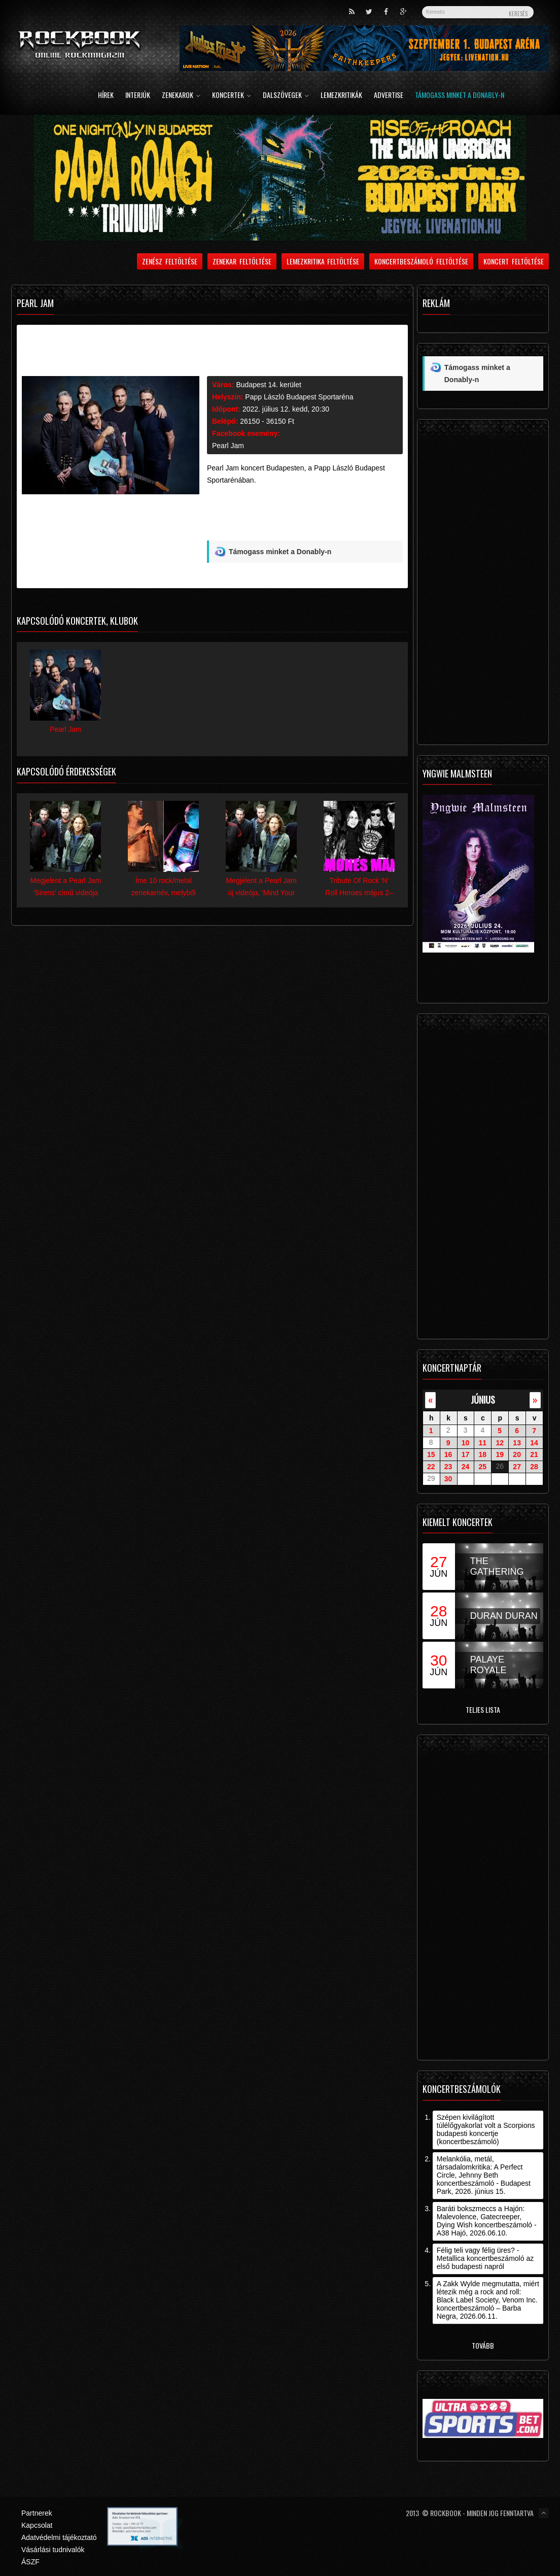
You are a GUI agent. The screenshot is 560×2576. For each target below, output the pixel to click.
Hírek (106, 95)
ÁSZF (30, 2562)
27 (517, 1467)
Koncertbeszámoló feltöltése (421, 261)
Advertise (388, 95)
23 (448, 1467)
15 (431, 1454)
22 (431, 1467)
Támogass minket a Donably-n (459, 95)
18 (483, 1454)
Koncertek (231, 95)
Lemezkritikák (341, 95)
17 (466, 1454)
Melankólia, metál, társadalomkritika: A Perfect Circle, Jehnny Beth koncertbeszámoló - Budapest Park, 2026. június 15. (484, 2175)
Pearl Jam (228, 446)
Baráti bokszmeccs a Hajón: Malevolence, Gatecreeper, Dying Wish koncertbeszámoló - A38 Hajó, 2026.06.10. (487, 2221)
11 (483, 1442)
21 (534, 1454)
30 (448, 1479)
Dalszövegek (286, 95)
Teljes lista (483, 1709)
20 (517, 1454)
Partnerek (36, 2513)
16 (448, 1454)
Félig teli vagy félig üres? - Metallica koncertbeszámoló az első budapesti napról (485, 2258)
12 (500, 1442)
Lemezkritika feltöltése (323, 261)
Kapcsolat (36, 2525)
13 (517, 1442)
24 (466, 1467)
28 (534, 1467)
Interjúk (137, 95)
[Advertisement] (294, 516)
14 (534, 1442)
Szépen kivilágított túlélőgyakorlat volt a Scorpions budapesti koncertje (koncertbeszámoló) (486, 2129)
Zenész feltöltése (169, 261)
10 (466, 1442)
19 (500, 1454)
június (483, 1399)
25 (483, 1467)
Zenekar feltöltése (242, 261)
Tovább (483, 2345)
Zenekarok (181, 95)
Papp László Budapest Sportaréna (299, 397)
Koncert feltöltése (513, 261)
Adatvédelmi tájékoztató (59, 2537)
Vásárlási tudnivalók (53, 2550)
